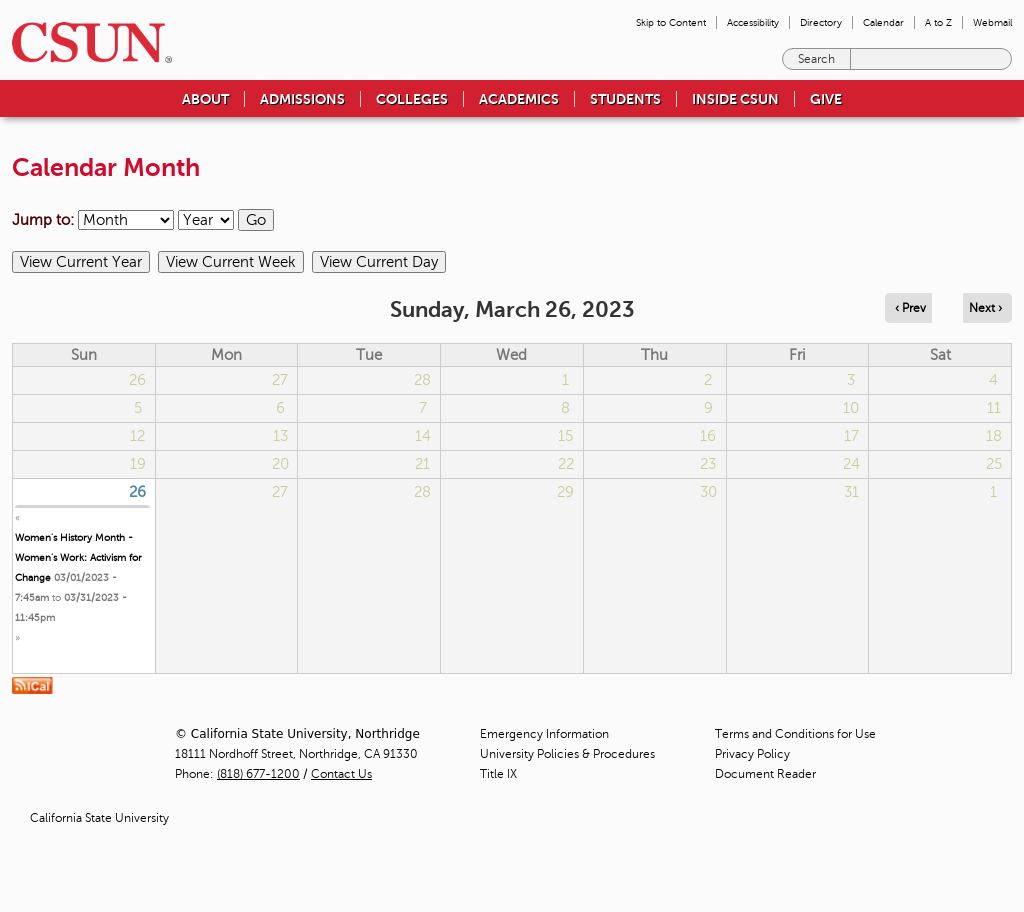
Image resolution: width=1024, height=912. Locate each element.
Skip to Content (671, 22)
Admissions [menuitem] (302, 99)
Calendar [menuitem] (883, 22)
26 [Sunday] (137, 492)
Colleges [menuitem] (412, 99)
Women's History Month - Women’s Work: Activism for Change (78, 557)
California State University (99, 818)
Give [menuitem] (826, 99)
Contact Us (341, 774)
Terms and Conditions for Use (795, 734)
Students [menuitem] (625, 99)
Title (498, 774)
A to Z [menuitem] (938, 22)
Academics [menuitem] (519, 99)
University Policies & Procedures (567, 754)
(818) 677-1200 (258, 774)
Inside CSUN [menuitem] (735, 99)
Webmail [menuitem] (992, 22)
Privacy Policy (752, 754)
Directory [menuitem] (821, 22)
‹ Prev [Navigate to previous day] (910, 308)
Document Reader (765, 774)
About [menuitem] (205, 99)
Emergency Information (544, 734)
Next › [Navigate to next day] (985, 308)
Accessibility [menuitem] (753, 22)
